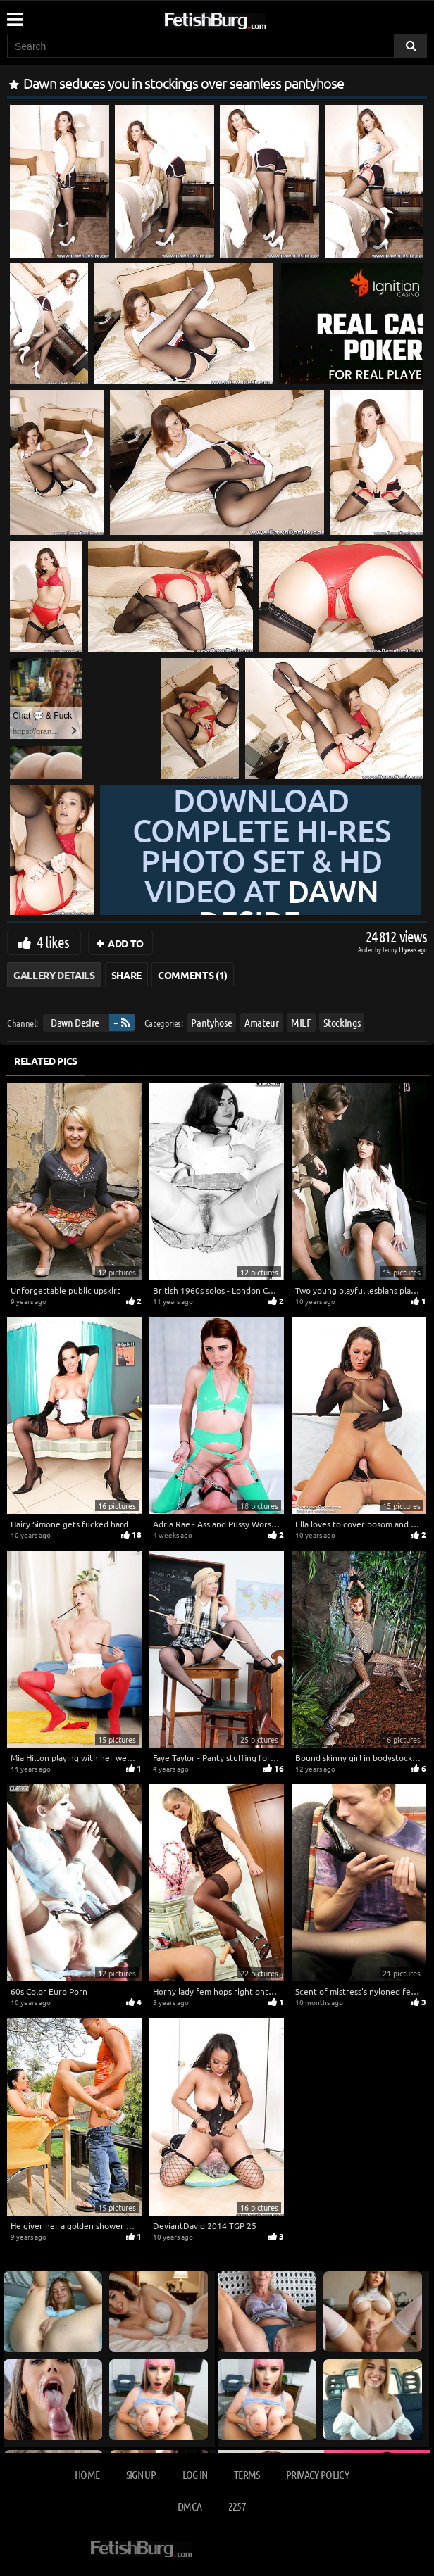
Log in (195, 2474)
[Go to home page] (241, 18)
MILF (301, 1022)
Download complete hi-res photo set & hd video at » (261, 861)
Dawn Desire (75, 1022)
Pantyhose (211, 1022)
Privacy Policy (317, 2474)
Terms (247, 2474)
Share (126, 974)
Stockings (341, 1022)
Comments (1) (193, 974)
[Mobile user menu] (14, 15)
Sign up (141, 2474)
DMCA (190, 2506)
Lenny (391, 949)
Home (87, 2474)
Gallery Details (54, 974)
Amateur (261, 1022)
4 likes (53, 942)
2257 (237, 2506)
